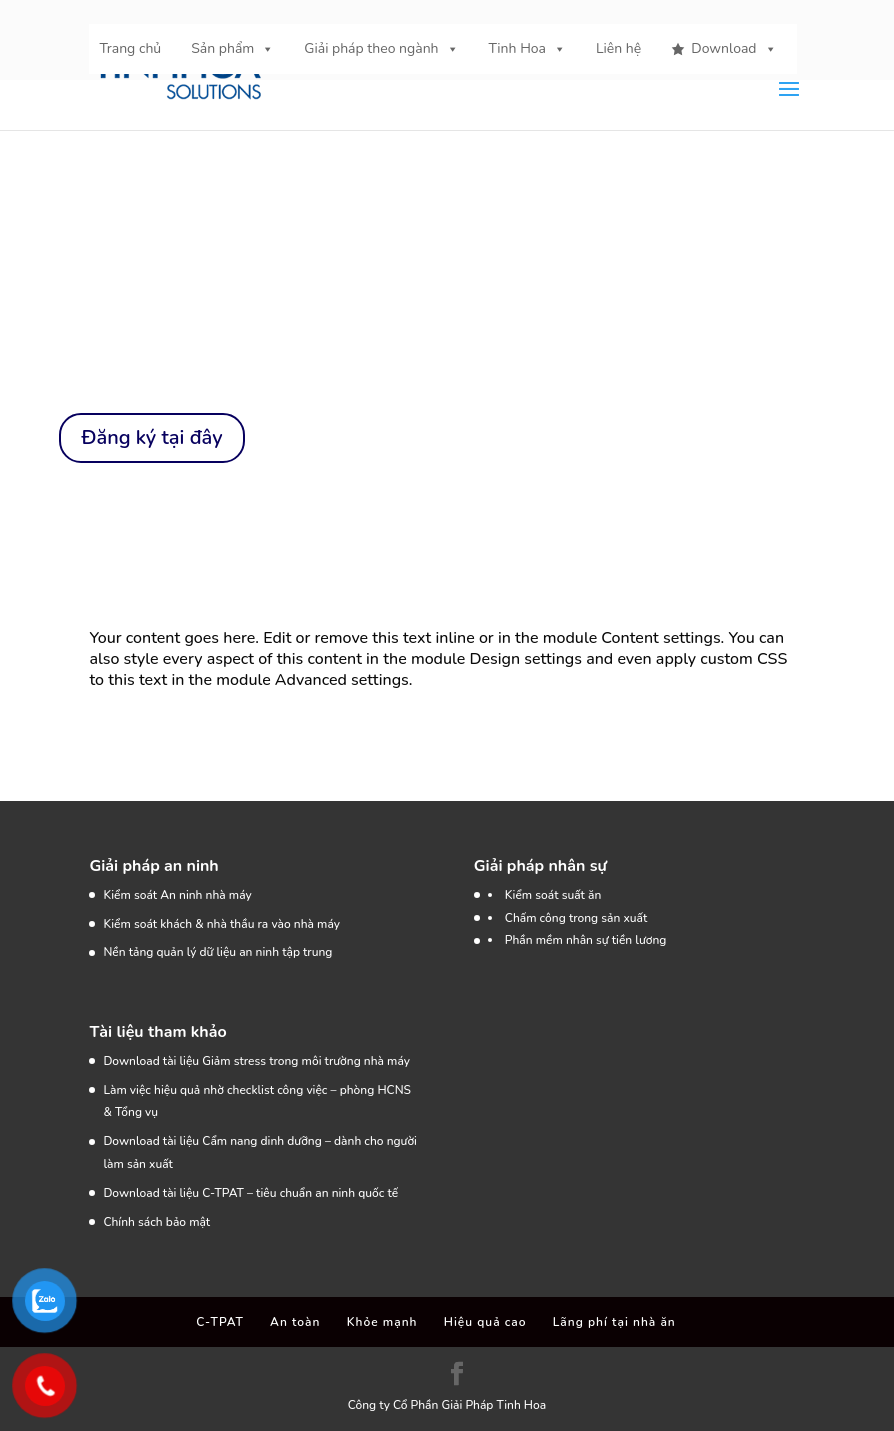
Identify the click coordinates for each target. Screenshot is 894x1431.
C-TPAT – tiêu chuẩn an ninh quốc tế (300, 1193)
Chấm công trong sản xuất (576, 918)
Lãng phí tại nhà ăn (614, 1322)
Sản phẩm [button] (232, 49)
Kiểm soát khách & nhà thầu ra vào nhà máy (221, 924)
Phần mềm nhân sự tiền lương (586, 940)
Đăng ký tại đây (151, 437)
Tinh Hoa (527, 49)
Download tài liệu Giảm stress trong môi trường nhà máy (258, 1061)
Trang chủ (130, 48)
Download (733, 49)
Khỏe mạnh (382, 1322)
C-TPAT (220, 1322)
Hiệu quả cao (485, 1322)
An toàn (295, 1322)
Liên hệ (618, 48)
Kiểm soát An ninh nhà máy (177, 895)
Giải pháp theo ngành (381, 49)
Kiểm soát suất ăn (553, 895)
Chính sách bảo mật (156, 1222)
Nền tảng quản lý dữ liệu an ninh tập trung (217, 952)
